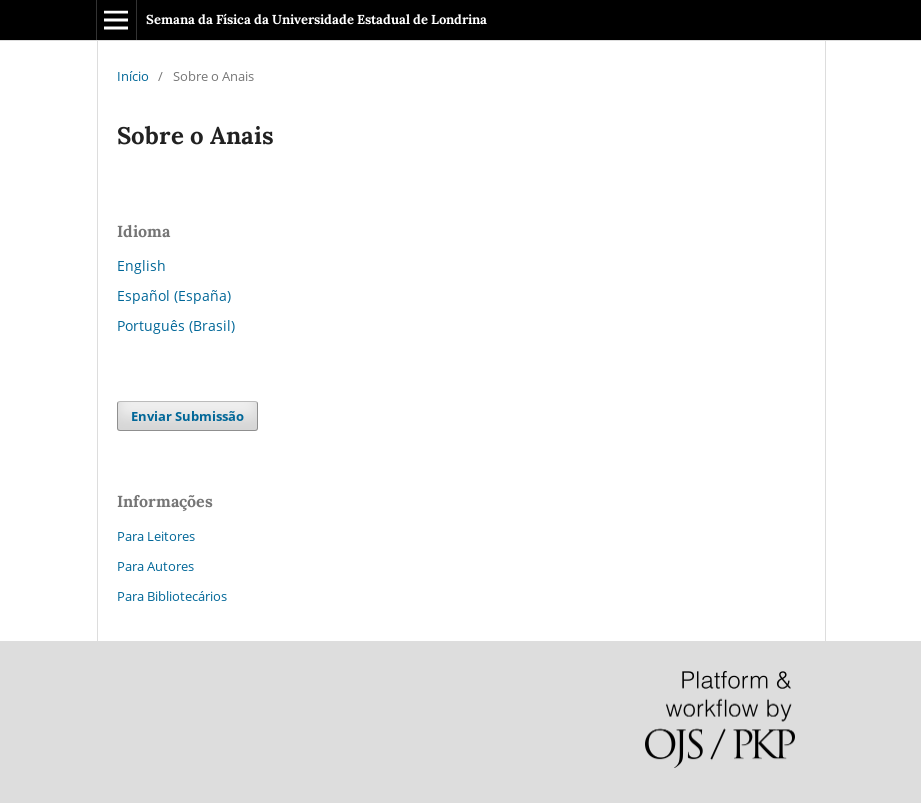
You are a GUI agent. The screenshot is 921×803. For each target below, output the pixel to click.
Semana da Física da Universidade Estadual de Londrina (316, 19)
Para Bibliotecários (172, 596)
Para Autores (155, 566)
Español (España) (174, 295)
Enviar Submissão (187, 416)
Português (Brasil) (176, 325)
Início (133, 76)
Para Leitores (156, 536)
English (141, 265)
